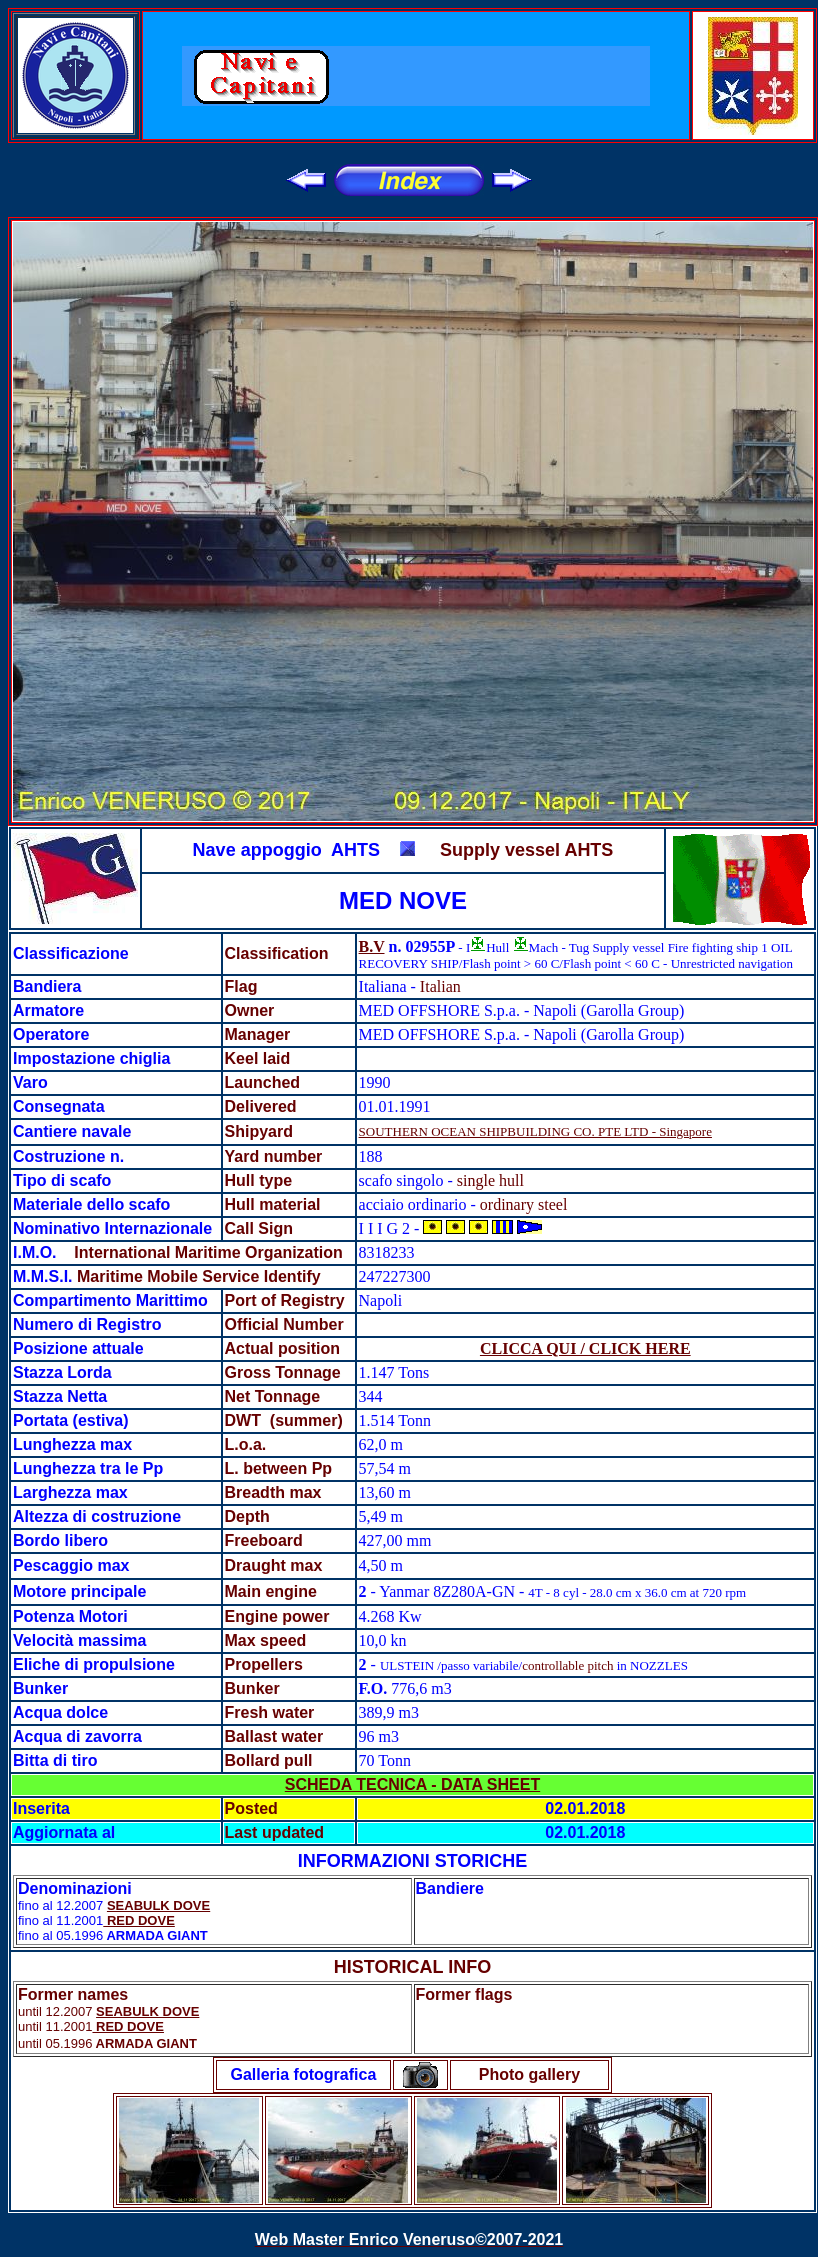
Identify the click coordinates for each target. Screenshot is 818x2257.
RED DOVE (139, 1920)
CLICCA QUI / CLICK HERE (585, 1348)
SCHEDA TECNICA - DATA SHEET (412, 1784)
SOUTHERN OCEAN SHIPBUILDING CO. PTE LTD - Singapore (535, 1131)
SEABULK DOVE (158, 1905)
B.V (372, 946)
